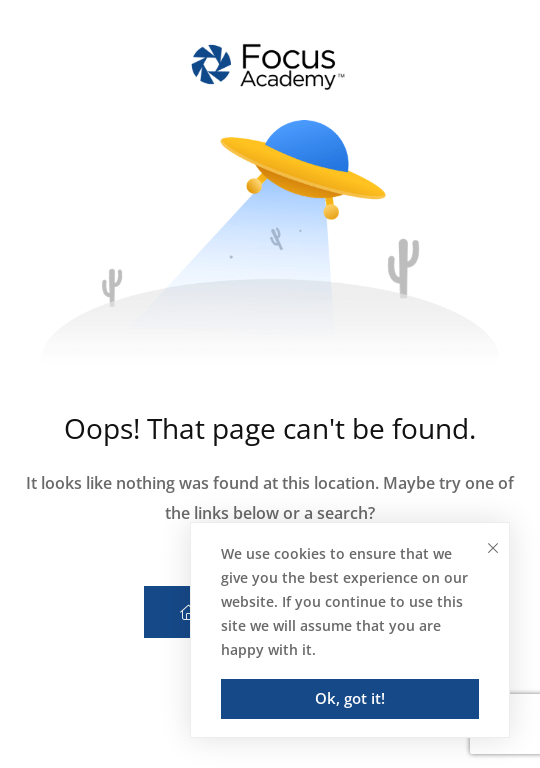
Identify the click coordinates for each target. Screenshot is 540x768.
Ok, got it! (350, 698)
